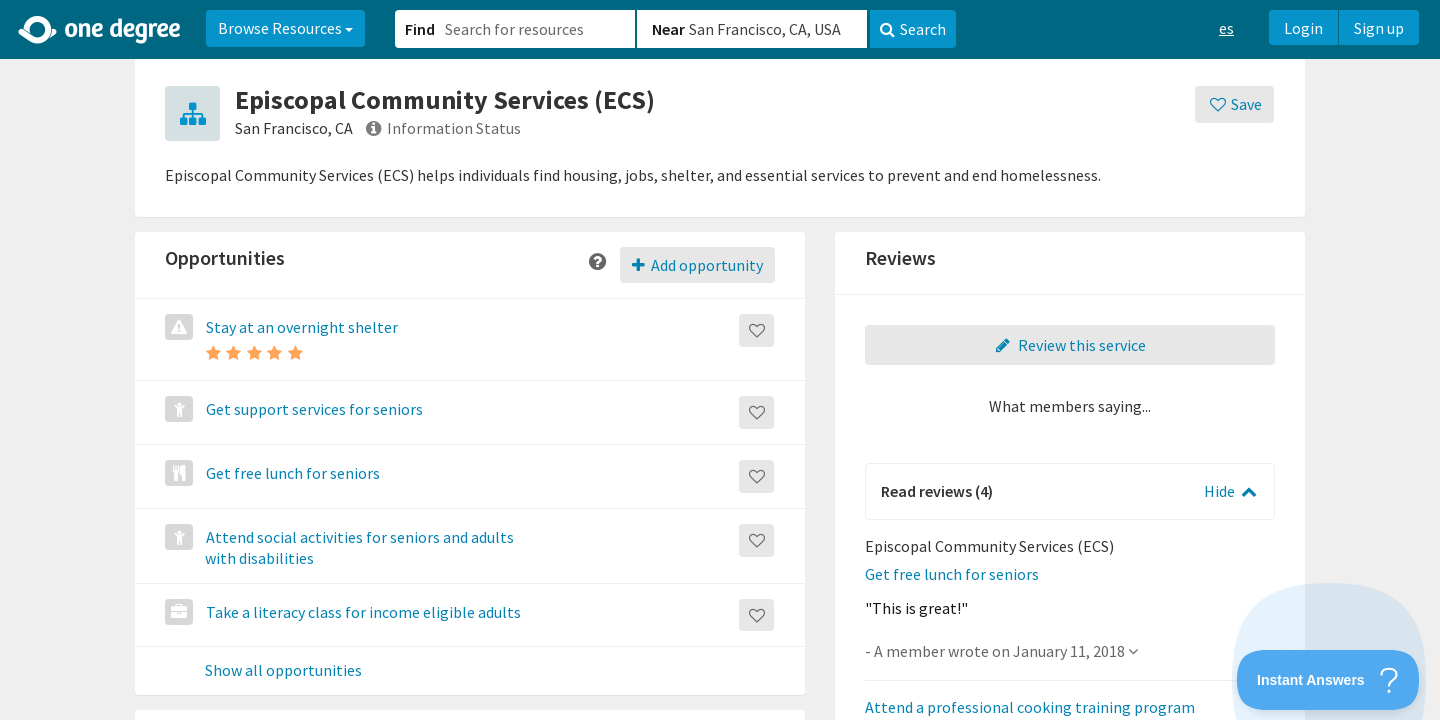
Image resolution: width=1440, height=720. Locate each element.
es (1226, 28)
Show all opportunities (283, 671)
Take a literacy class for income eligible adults (362, 612)
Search (913, 29)
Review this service (1070, 345)
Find (420, 29)
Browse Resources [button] (285, 28)
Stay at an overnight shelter (300, 327)
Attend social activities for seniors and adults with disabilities (358, 547)
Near (668, 29)
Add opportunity (697, 265)
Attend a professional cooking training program (1030, 707)
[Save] (1234, 104)
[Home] (100, 30)
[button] (720, 360)
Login (1303, 28)
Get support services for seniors (313, 409)
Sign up (1379, 28)
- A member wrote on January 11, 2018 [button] (1001, 651)
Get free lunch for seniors (291, 473)
